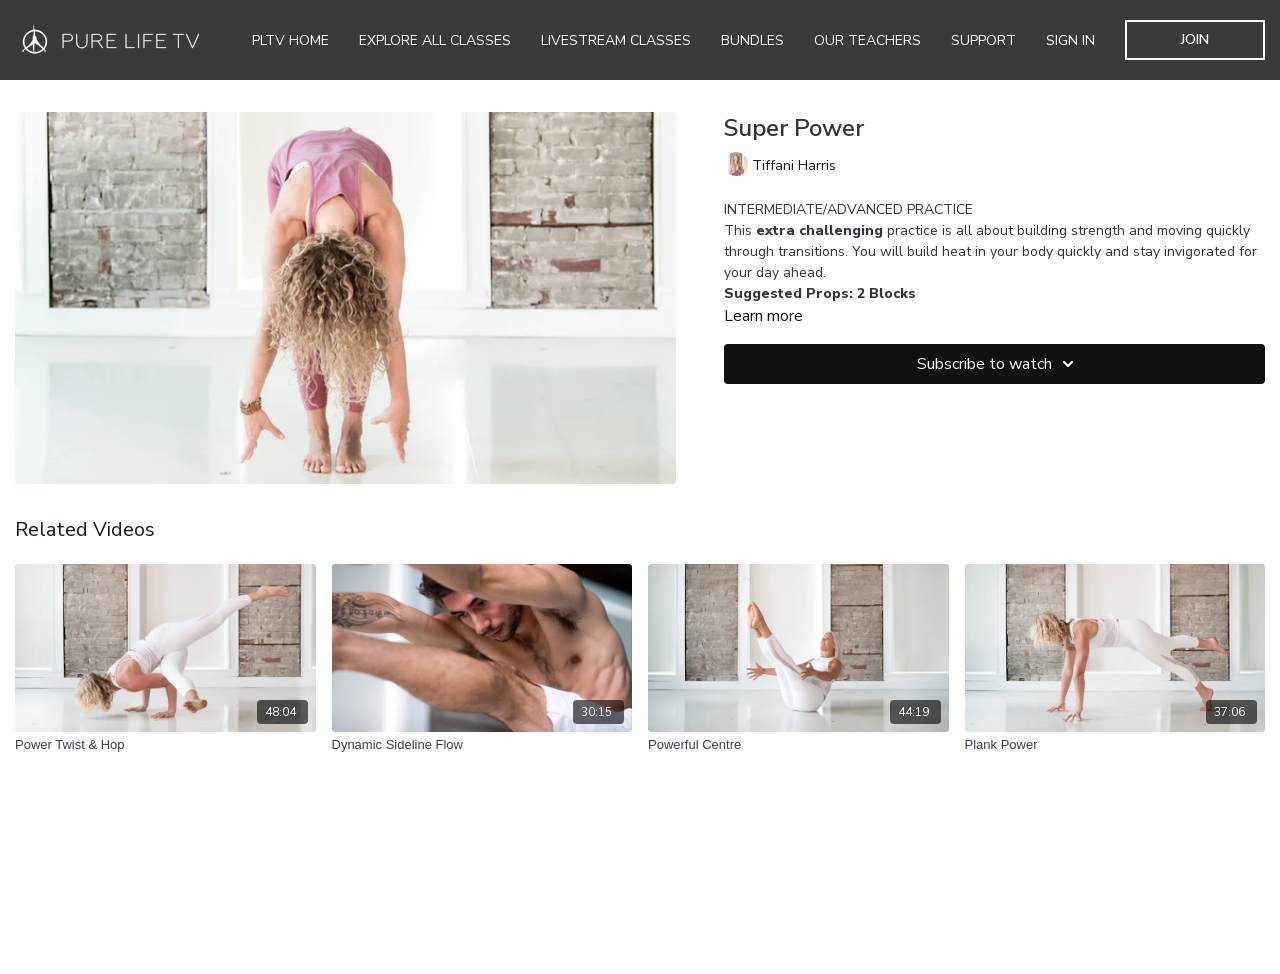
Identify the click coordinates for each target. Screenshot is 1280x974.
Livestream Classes (616, 40)
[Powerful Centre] (798, 745)
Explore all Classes (435, 40)
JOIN (1195, 39)
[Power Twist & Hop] (165, 745)
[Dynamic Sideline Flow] (482, 745)
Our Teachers (867, 40)
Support (983, 40)
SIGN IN (1070, 40)
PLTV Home (290, 40)
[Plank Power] (1115, 745)
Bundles (752, 40)
